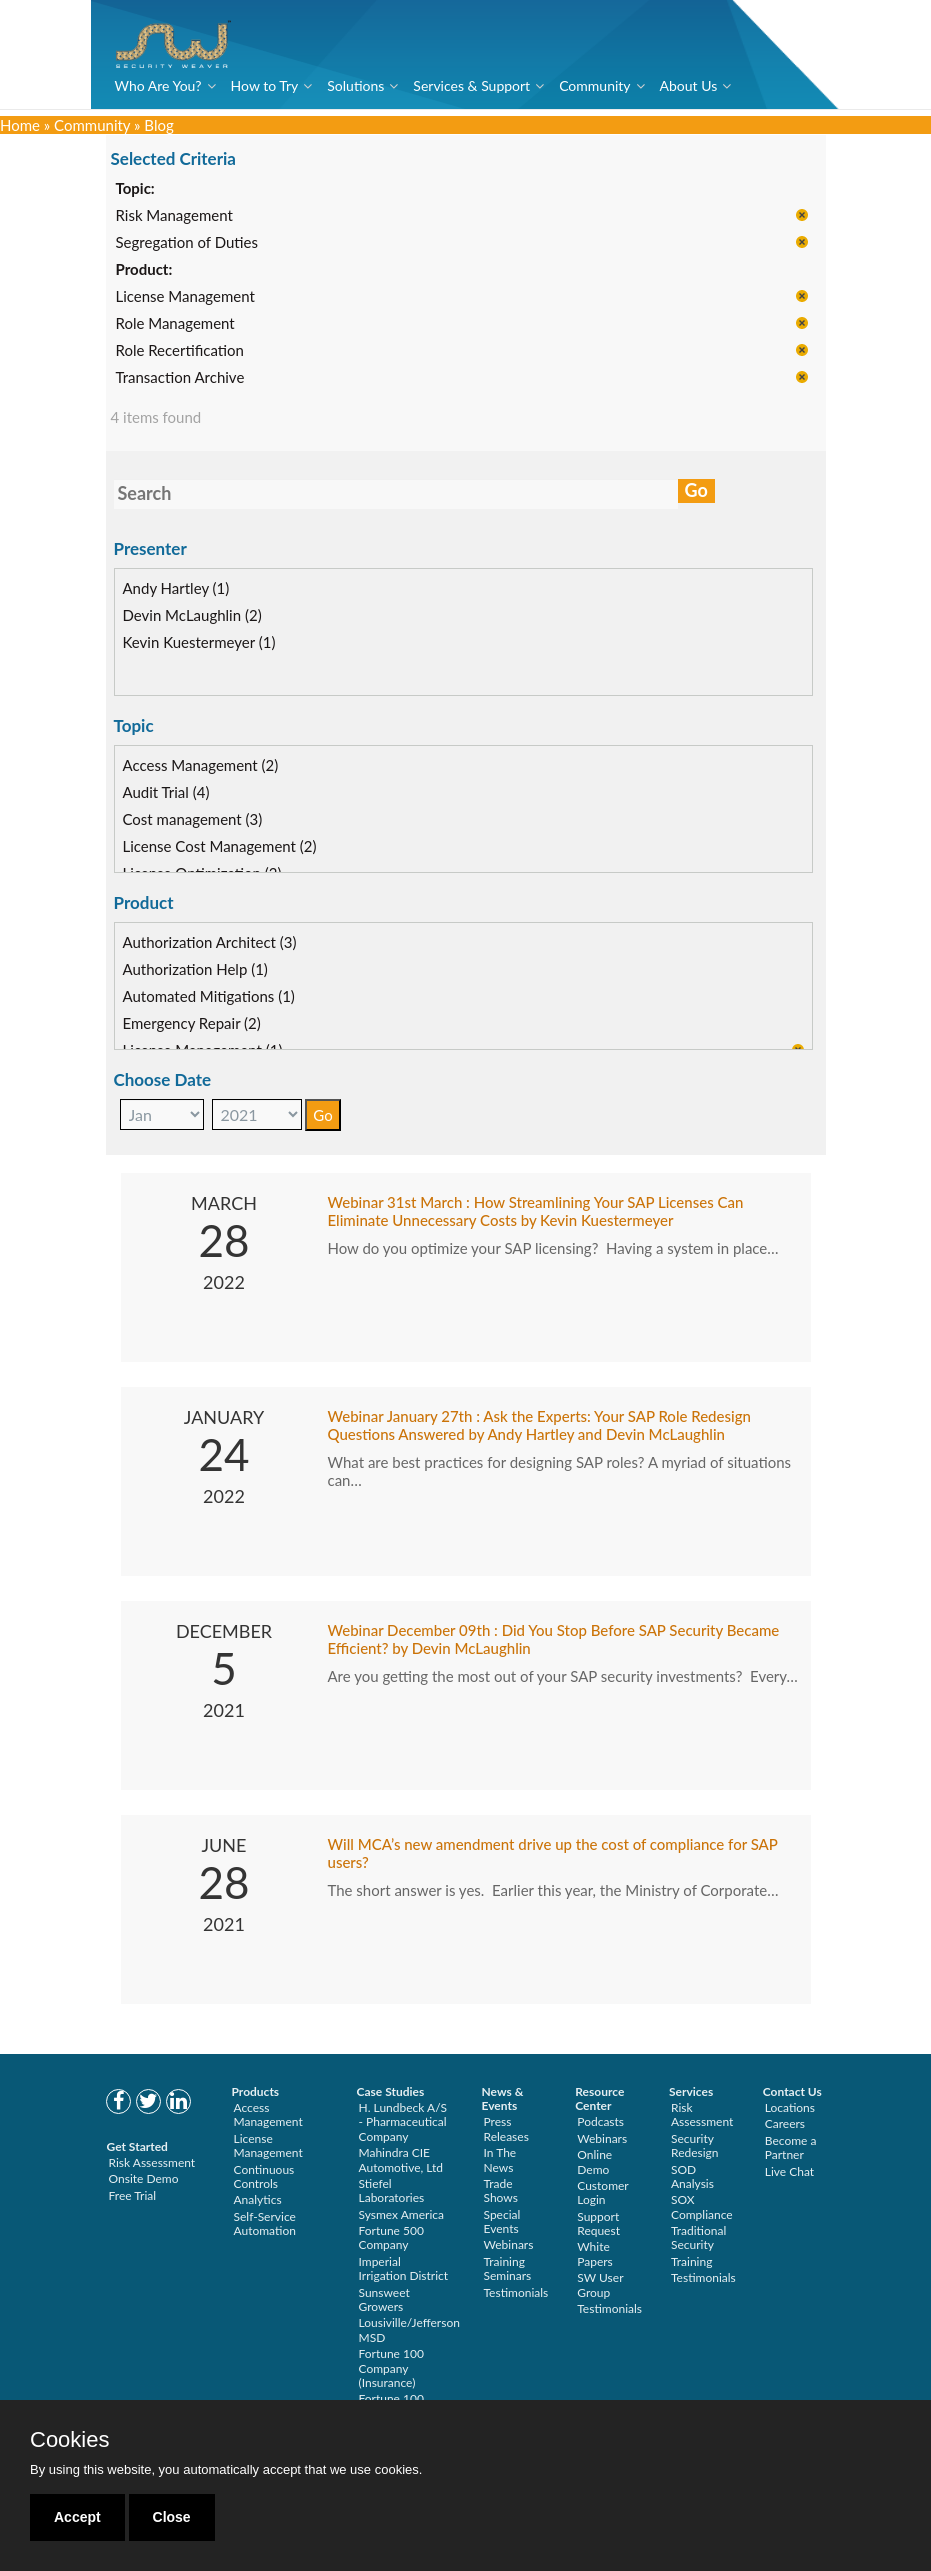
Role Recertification (180, 351)
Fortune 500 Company (391, 2237)
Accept (77, 2517)
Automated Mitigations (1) (209, 996)
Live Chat (789, 2171)
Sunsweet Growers (384, 2299)
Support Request (598, 2223)
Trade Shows (501, 2190)
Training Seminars (508, 2268)
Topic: (135, 189)
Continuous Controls (264, 2176)
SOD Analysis (692, 2176)
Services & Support (471, 85)
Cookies (69, 2440)
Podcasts (600, 2121)
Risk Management (174, 216)
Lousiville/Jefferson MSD (409, 2329)
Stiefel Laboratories (392, 2190)
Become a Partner (791, 2147)
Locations (790, 2107)
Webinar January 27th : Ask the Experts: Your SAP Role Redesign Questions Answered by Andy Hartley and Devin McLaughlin (539, 1425)
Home (20, 125)
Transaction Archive (180, 378)
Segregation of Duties (187, 243)
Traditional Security (698, 2237)
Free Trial (133, 2195)
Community (594, 85)
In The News (500, 2159)
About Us (689, 85)
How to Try (265, 85)
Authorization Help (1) (195, 969)
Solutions (355, 85)
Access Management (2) (201, 765)
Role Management (175, 324)
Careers (785, 2123)
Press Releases (506, 2128)
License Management (185, 297)
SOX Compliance (702, 2206)
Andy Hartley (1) (176, 588)
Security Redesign (695, 2145)
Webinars (509, 2244)
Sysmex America (402, 2214)
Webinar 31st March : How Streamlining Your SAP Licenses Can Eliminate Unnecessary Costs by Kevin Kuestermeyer (536, 1211)
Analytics (258, 2199)
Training (691, 2261)
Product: (144, 270)
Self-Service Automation (265, 2223)
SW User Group (600, 2284)
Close (172, 2517)
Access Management (268, 2114)
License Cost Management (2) (220, 846)
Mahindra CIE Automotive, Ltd (401, 2159)
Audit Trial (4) (166, 792)
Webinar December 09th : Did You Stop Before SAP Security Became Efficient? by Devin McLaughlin (554, 1639)
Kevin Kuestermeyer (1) (199, 642)
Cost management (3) (193, 819)
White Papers (595, 2253)
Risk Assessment (152, 2162)
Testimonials (516, 2292)
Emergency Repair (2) (192, 1023)
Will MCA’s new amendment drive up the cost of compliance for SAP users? (553, 1853)
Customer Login (602, 2192)
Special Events (502, 2221)
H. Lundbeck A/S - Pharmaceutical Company (403, 2122)
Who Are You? (158, 85)
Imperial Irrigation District (404, 2268)
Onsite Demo (144, 2178)
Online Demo (594, 2161)
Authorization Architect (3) (210, 942)
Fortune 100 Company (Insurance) (391, 2368)
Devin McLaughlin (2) (192, 615)
